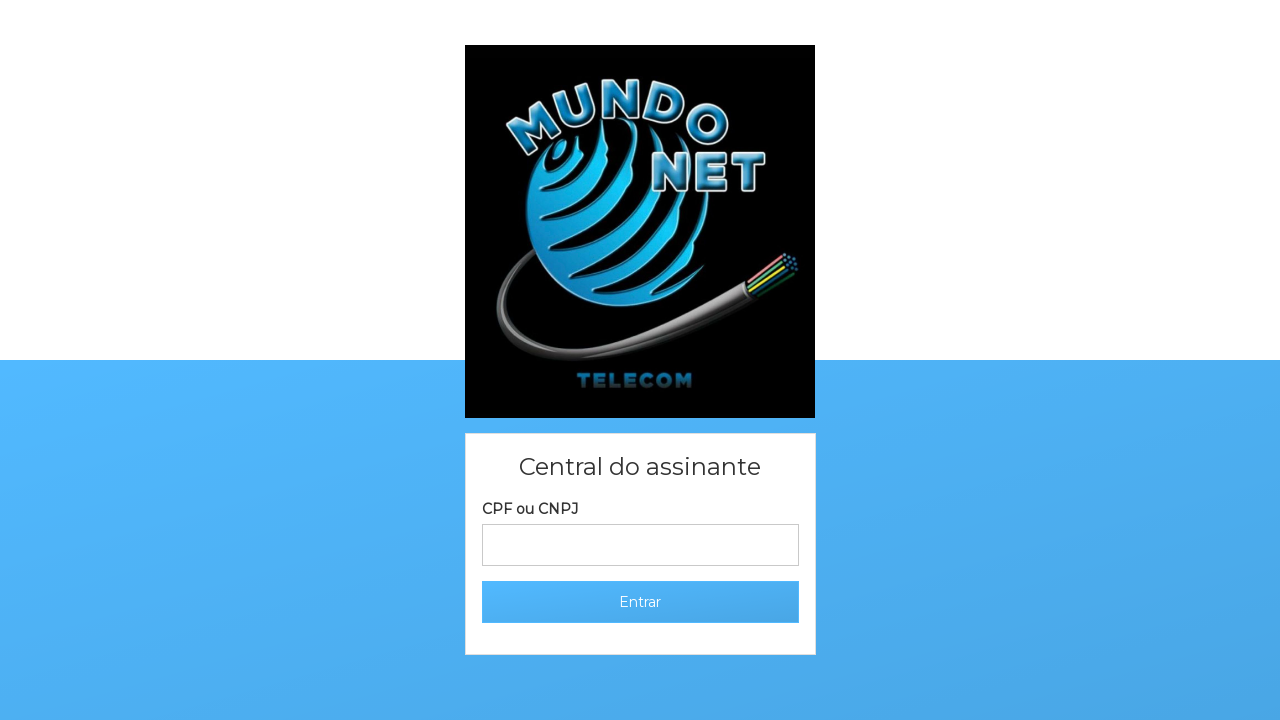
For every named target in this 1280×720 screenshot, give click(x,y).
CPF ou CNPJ (530, 509)
